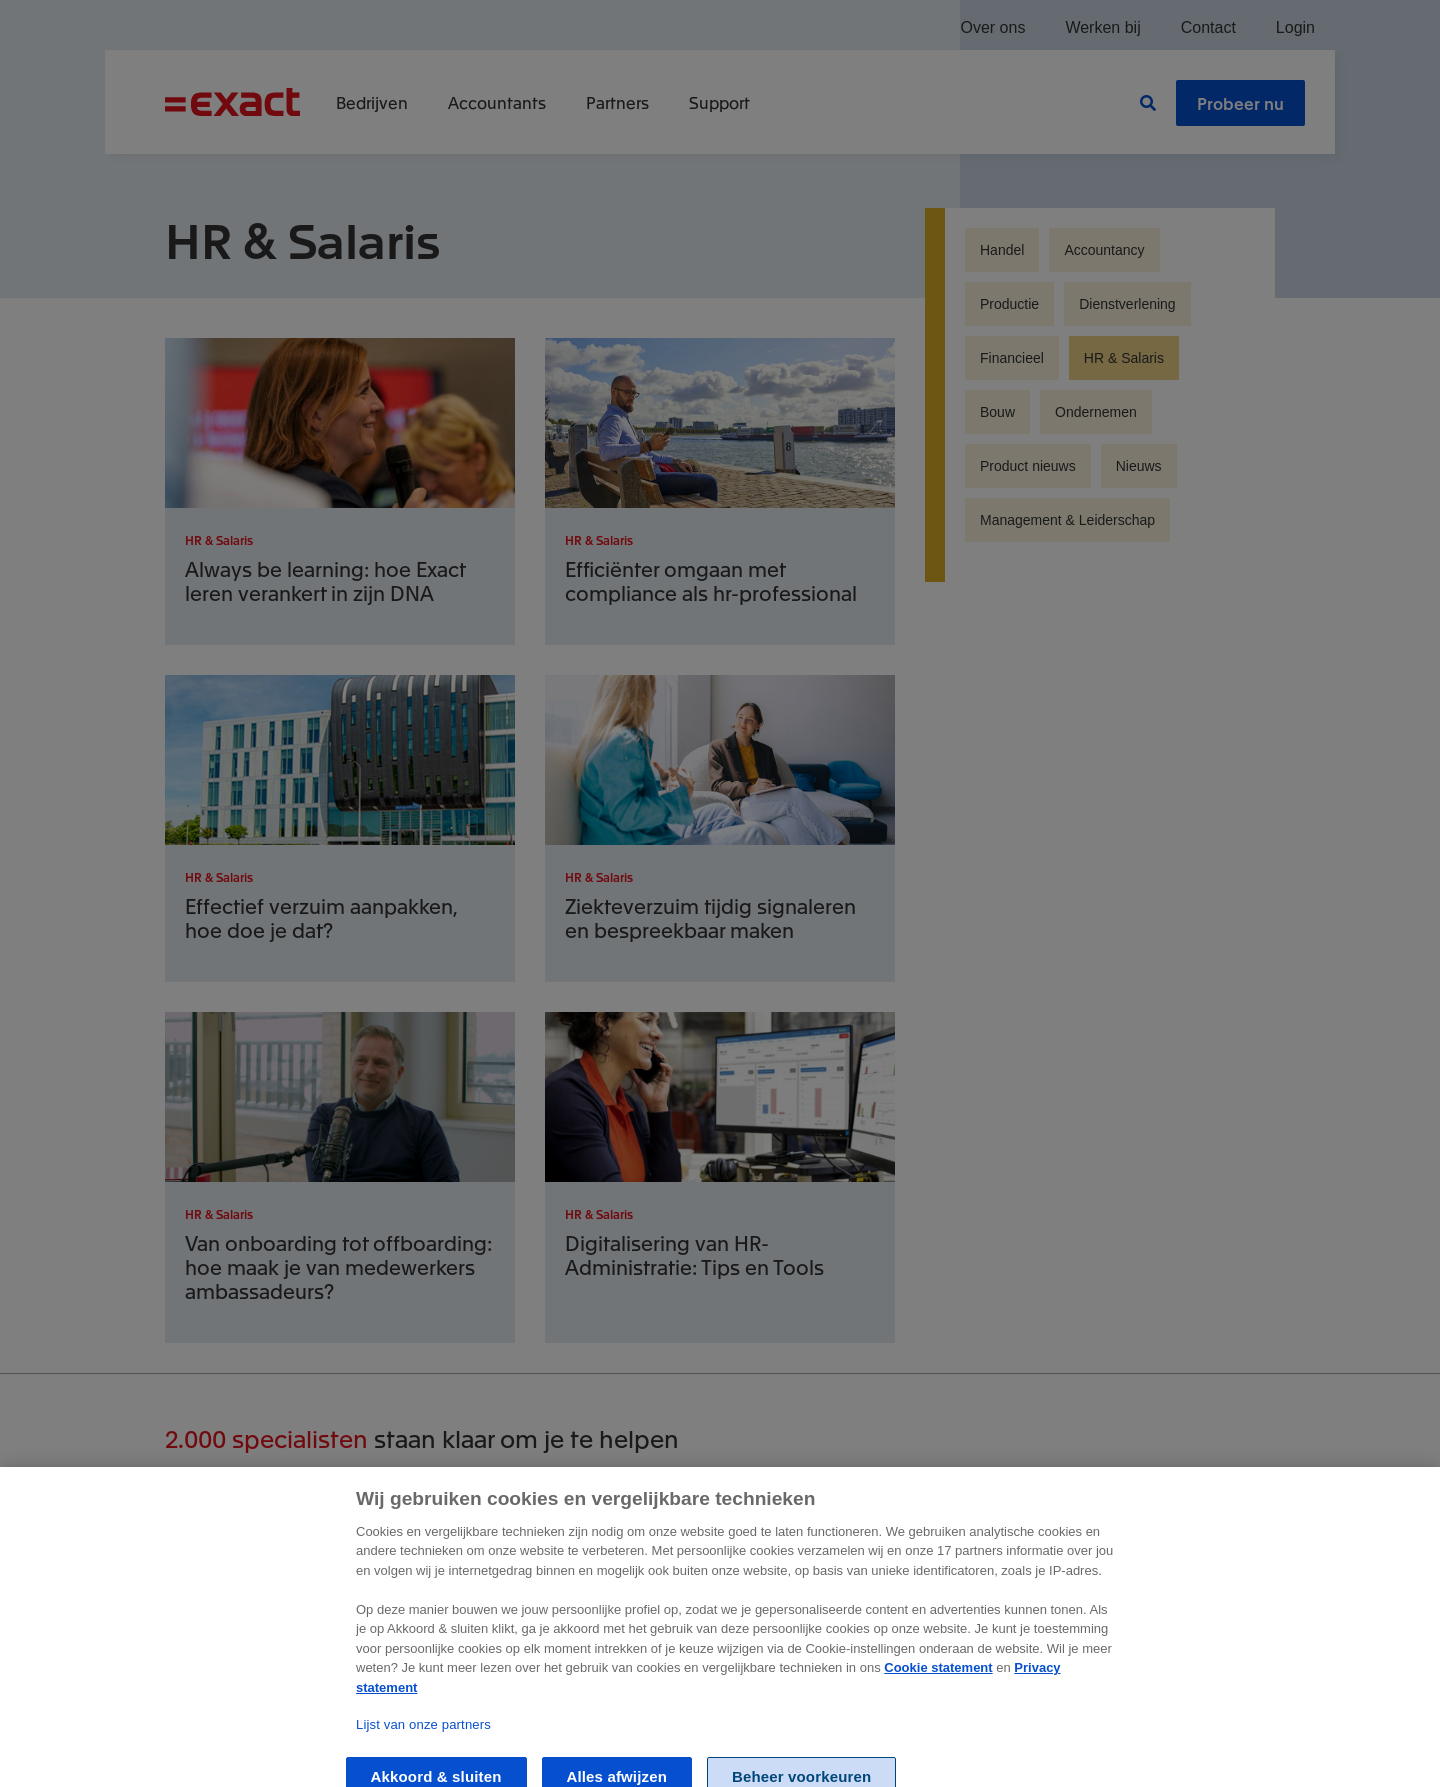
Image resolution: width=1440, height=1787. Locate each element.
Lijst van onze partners (423, 1740)
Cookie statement (938, 1684)
